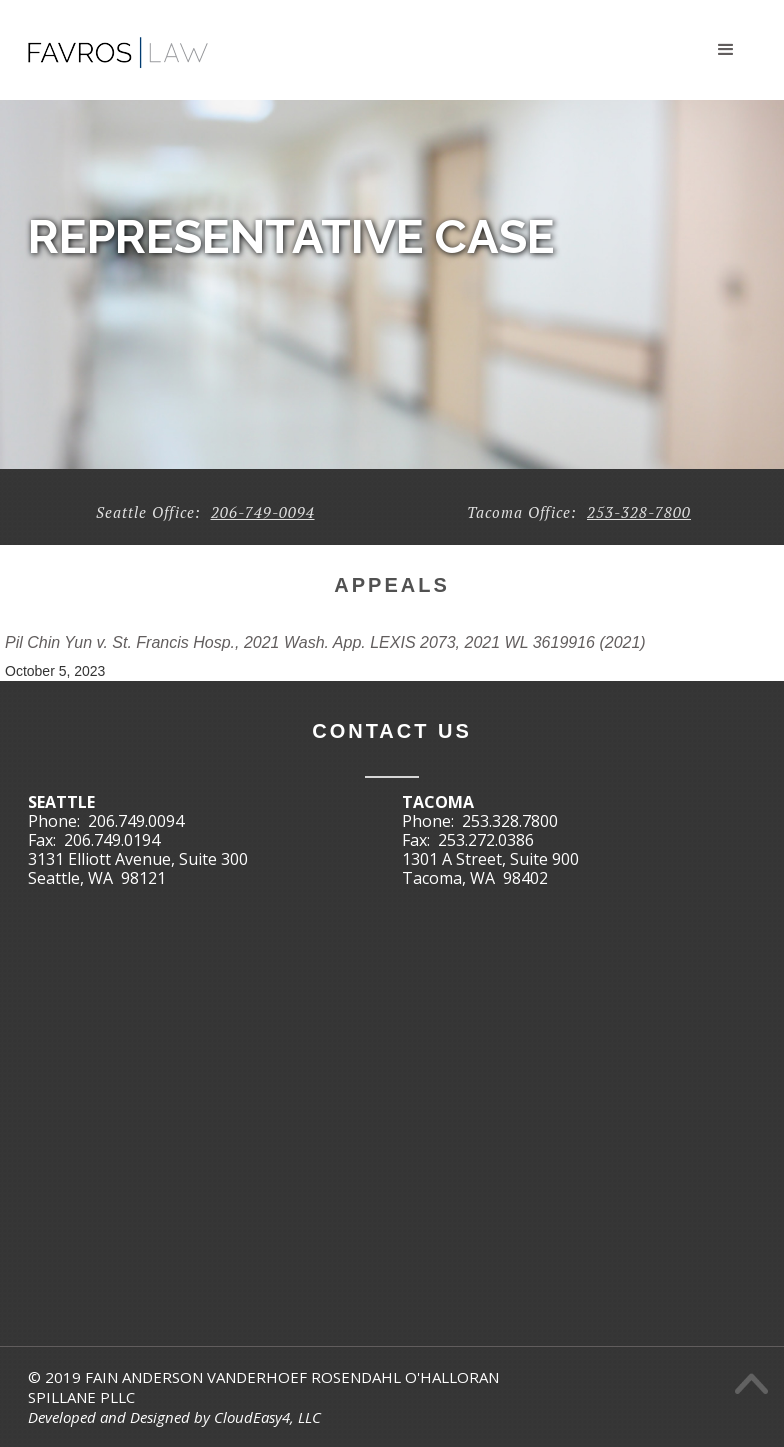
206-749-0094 (263, 512)
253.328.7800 (510, 821)
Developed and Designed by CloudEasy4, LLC (174, 1417)
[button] (726, 50)
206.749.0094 (136, 821)
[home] (118, 44)
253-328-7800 (639, 512)
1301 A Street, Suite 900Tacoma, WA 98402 (490, 868)
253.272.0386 (486, 840)
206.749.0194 (112, 840)
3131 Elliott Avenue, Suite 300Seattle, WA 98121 (138, 868)
